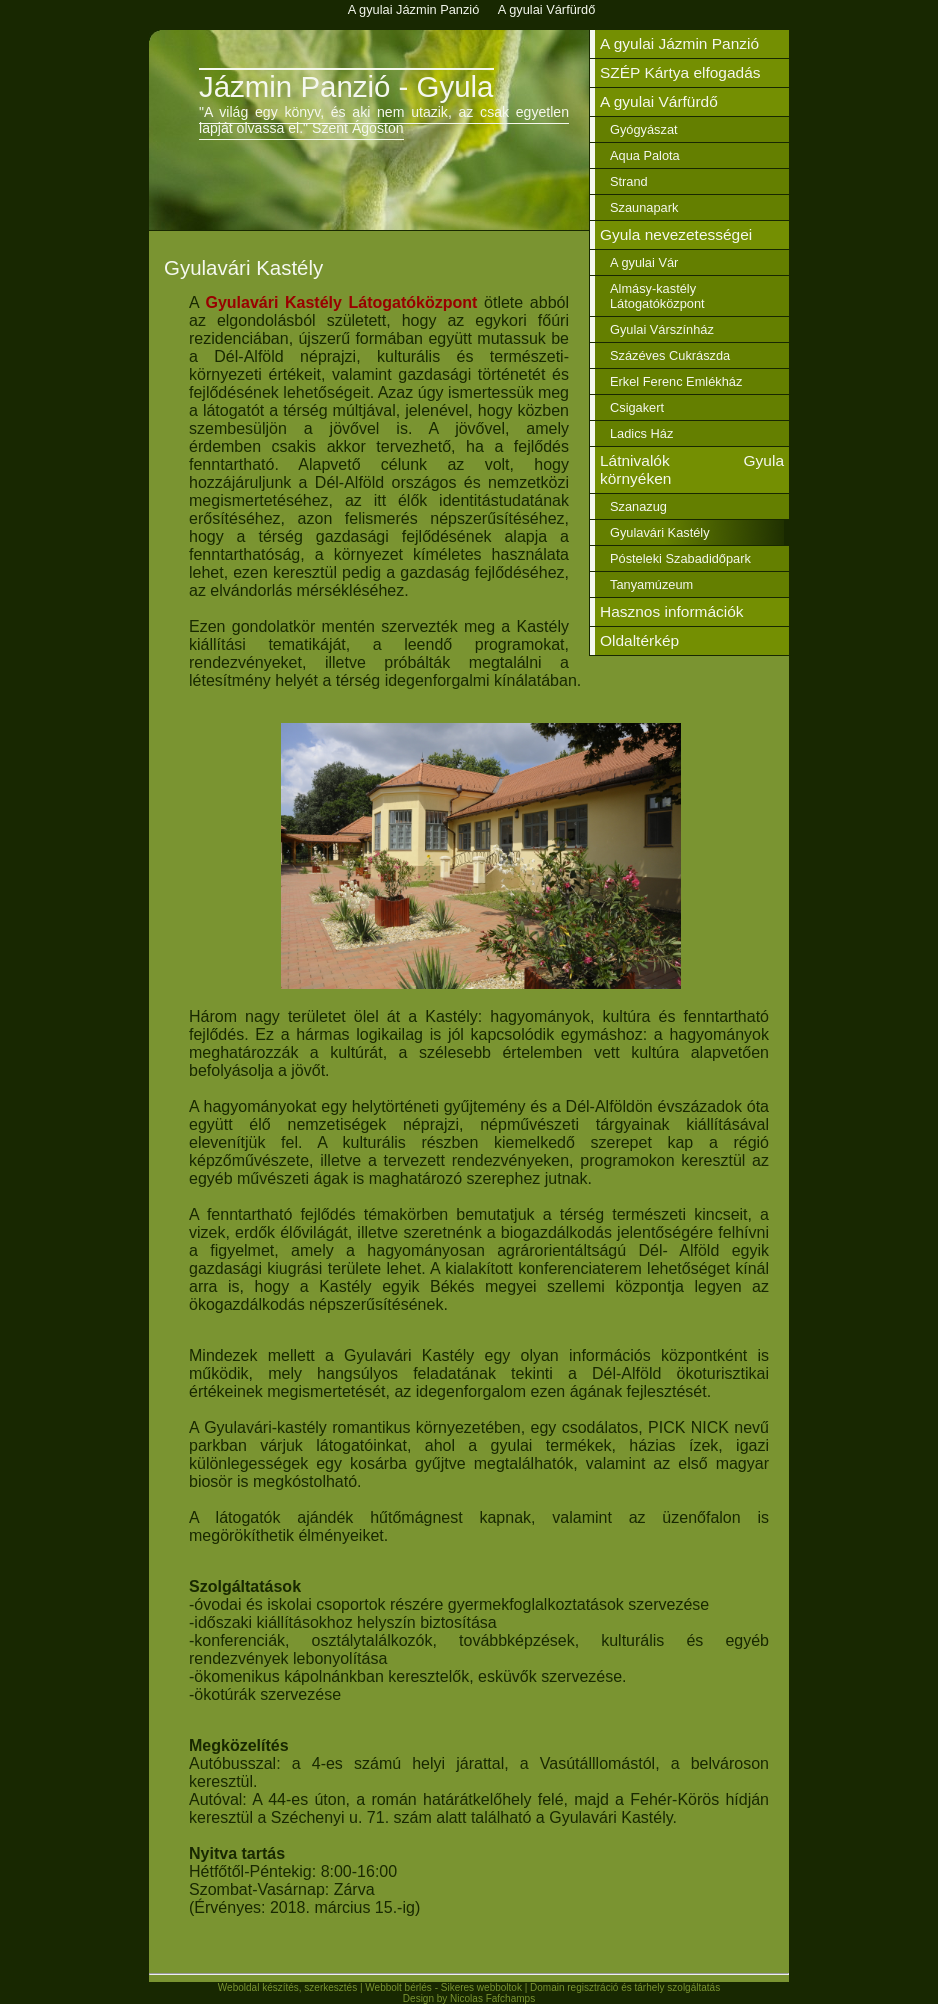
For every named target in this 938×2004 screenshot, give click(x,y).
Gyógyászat (644, 129)
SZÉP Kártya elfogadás (680, 72)
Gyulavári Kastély (660, 532)
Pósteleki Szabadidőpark (680, 558)
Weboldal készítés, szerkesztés (287, 1987)
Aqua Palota (645, 155)
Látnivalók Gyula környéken (692, 469)
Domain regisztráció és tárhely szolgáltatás (625, 1987)
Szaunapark (644, 207)
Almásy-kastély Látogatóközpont (657, 296)
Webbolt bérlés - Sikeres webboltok (443, 1987)
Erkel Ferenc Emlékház (676, 381)
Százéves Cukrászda (670, 355)
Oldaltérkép (639, 640)
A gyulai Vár (644, 262)
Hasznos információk (672, 611)
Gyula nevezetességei (676, 234)
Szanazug (638, 506)
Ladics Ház (641, 433)
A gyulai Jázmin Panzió (679, 43)
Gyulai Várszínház (662, 329)
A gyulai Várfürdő (659, 101)
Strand (629, 181)
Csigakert (637, 407)
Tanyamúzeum (651, 584)
